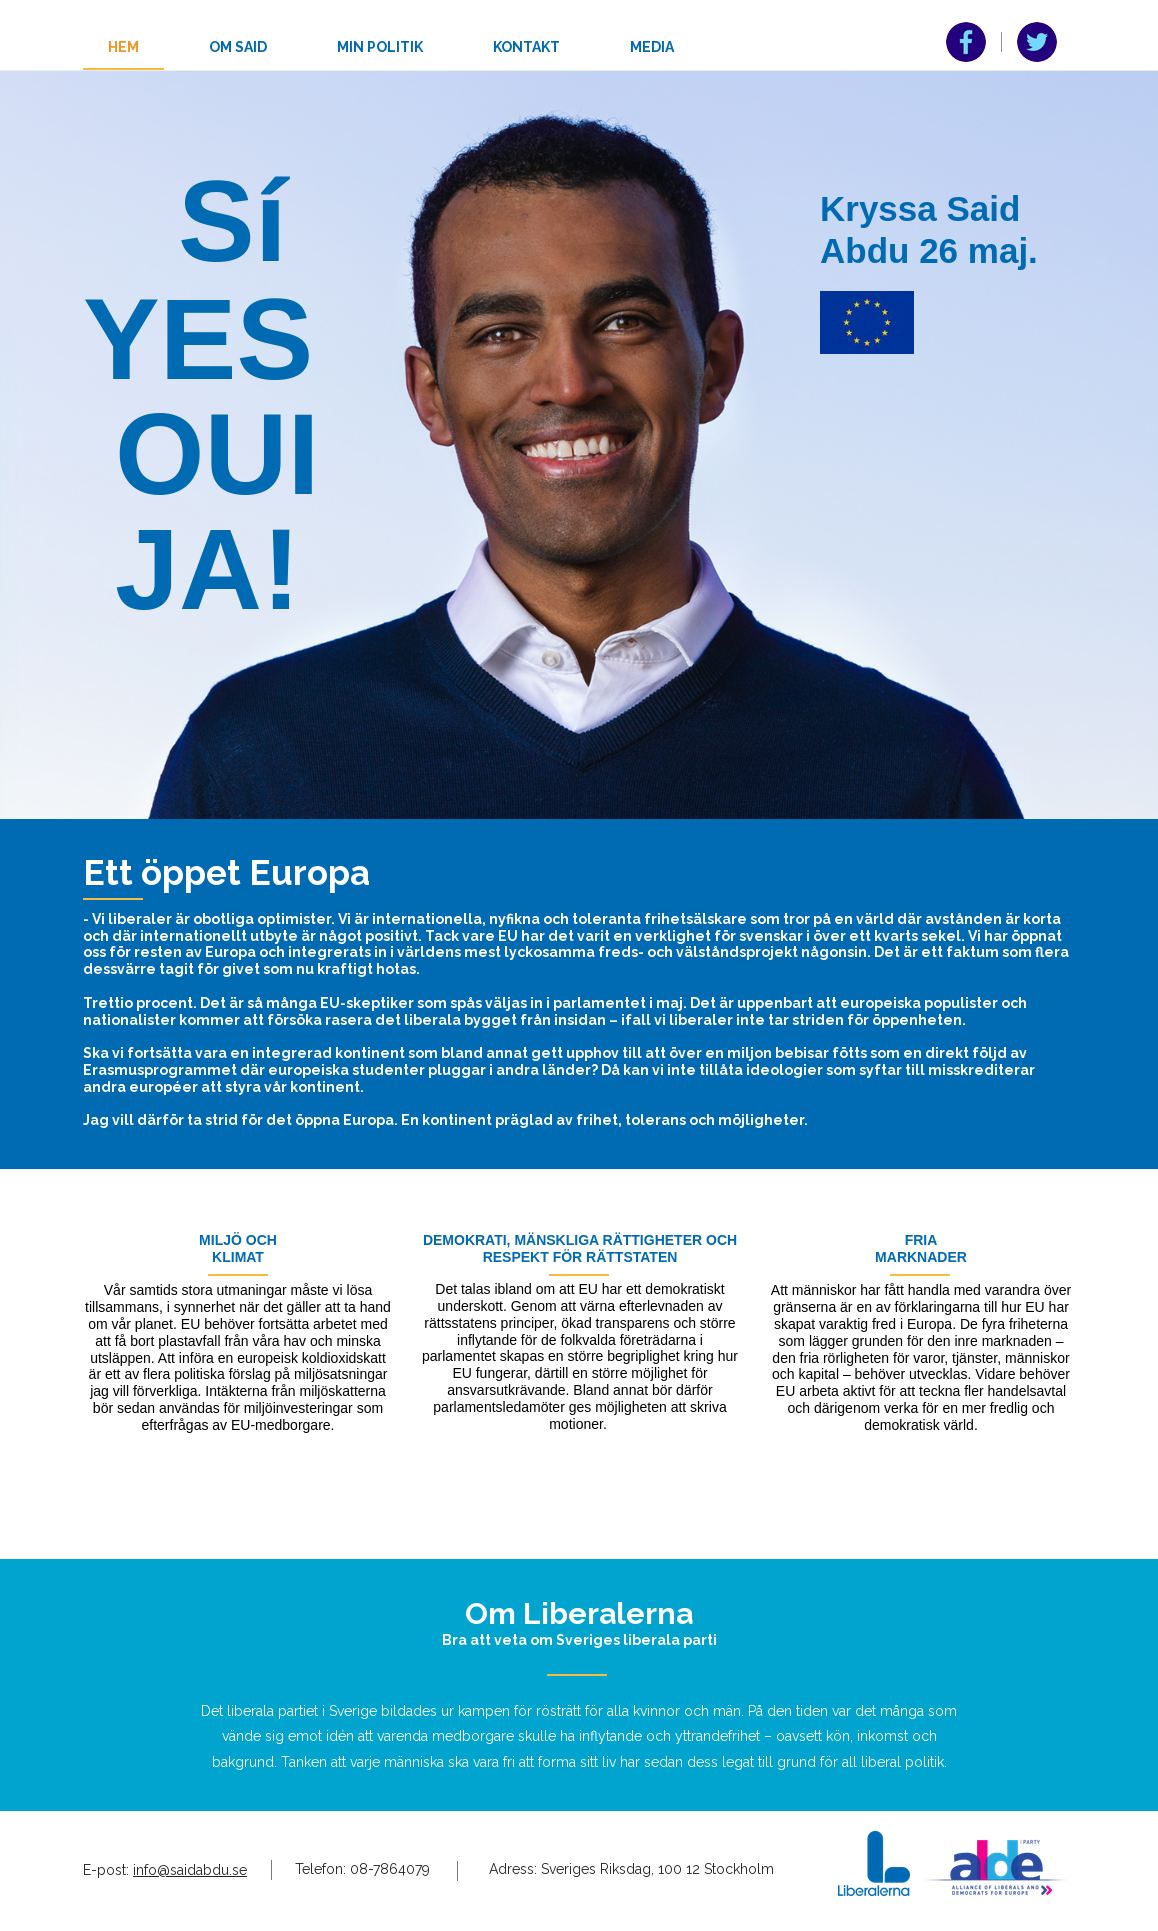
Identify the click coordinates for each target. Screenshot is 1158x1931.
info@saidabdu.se (190, 1870)
